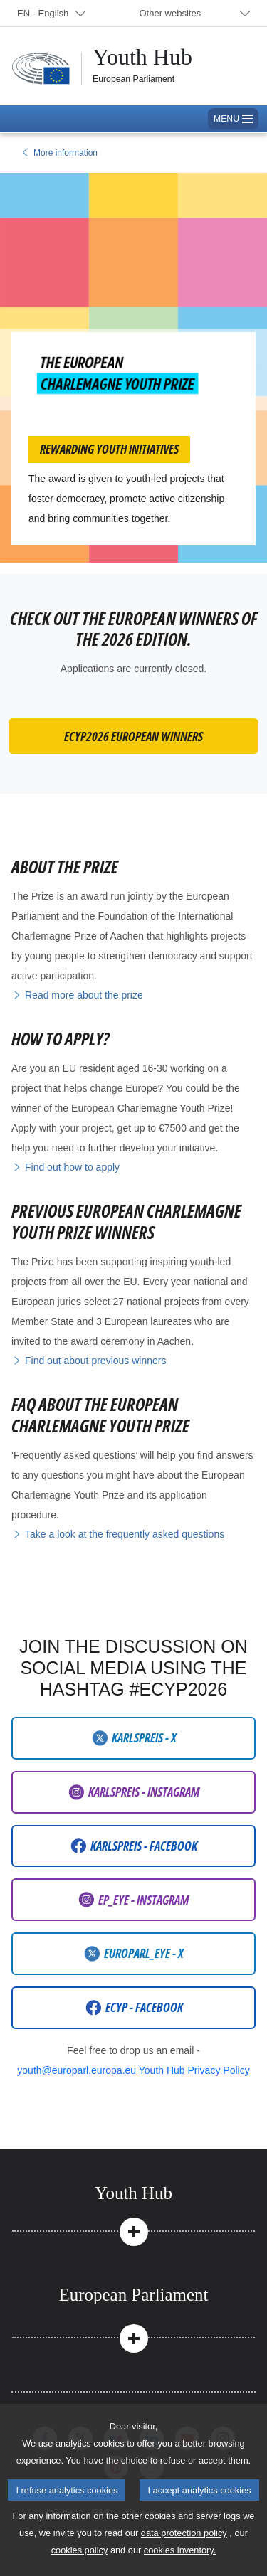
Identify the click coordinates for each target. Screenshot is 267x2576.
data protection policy (184, 2563)
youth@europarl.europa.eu (76, 2070)
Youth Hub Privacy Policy (194, 2070)
